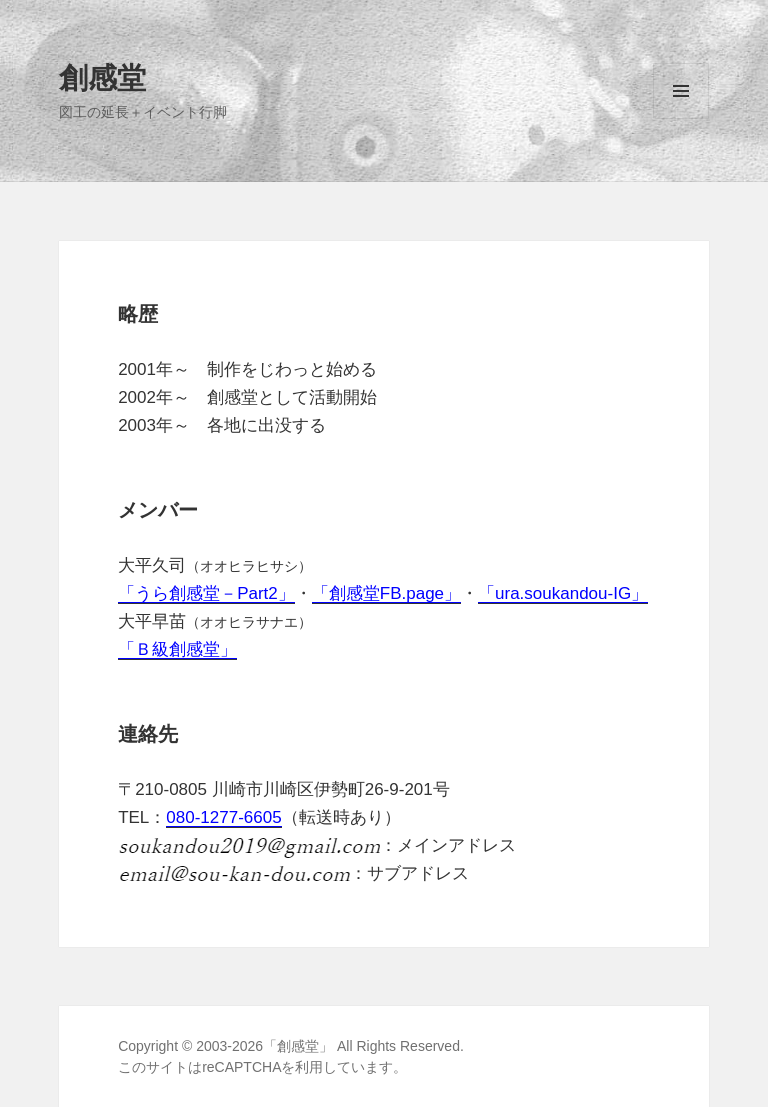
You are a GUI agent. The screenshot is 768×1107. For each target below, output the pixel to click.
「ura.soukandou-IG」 (563, 593)
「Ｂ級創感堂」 (177, 649)
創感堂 (102, 76)
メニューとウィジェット (681, 118)
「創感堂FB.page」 (386, 593)
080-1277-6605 (223, 817)
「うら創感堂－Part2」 (206, 593)
